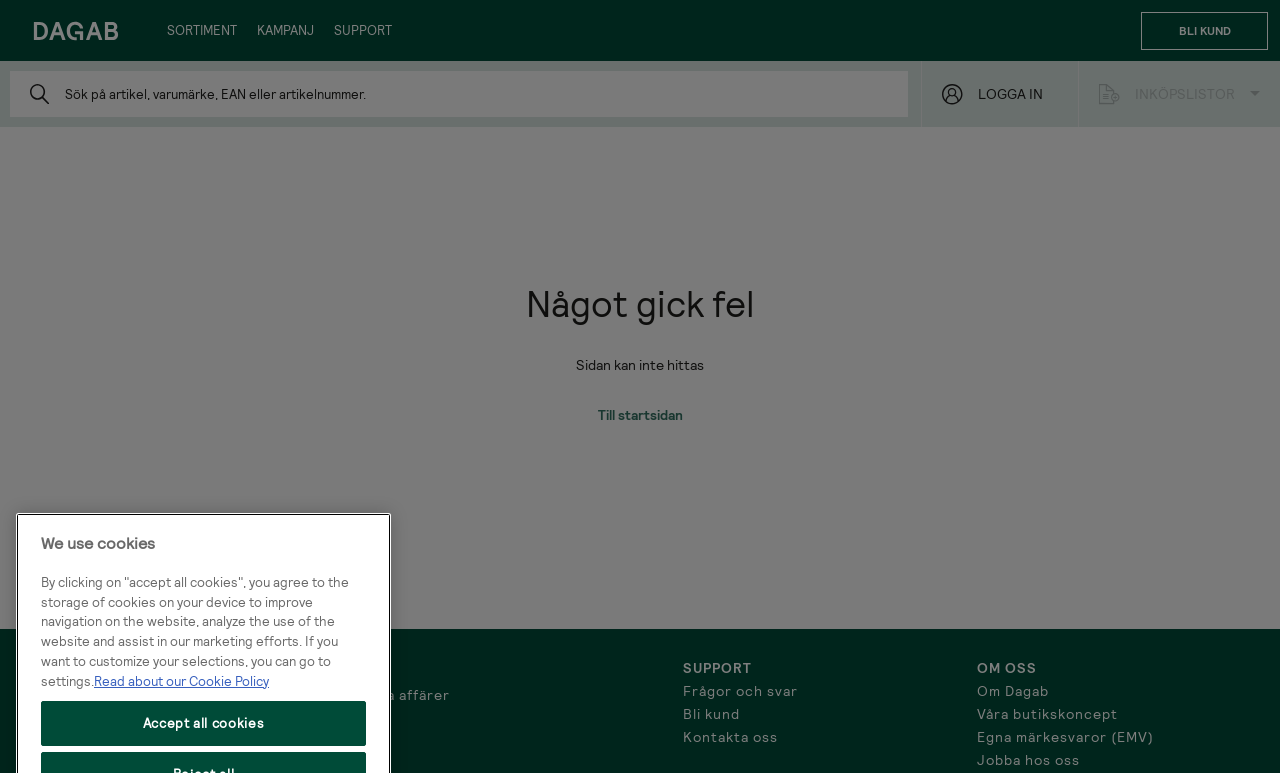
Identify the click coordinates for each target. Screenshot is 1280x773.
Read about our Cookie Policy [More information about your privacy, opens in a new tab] (181, 722)
